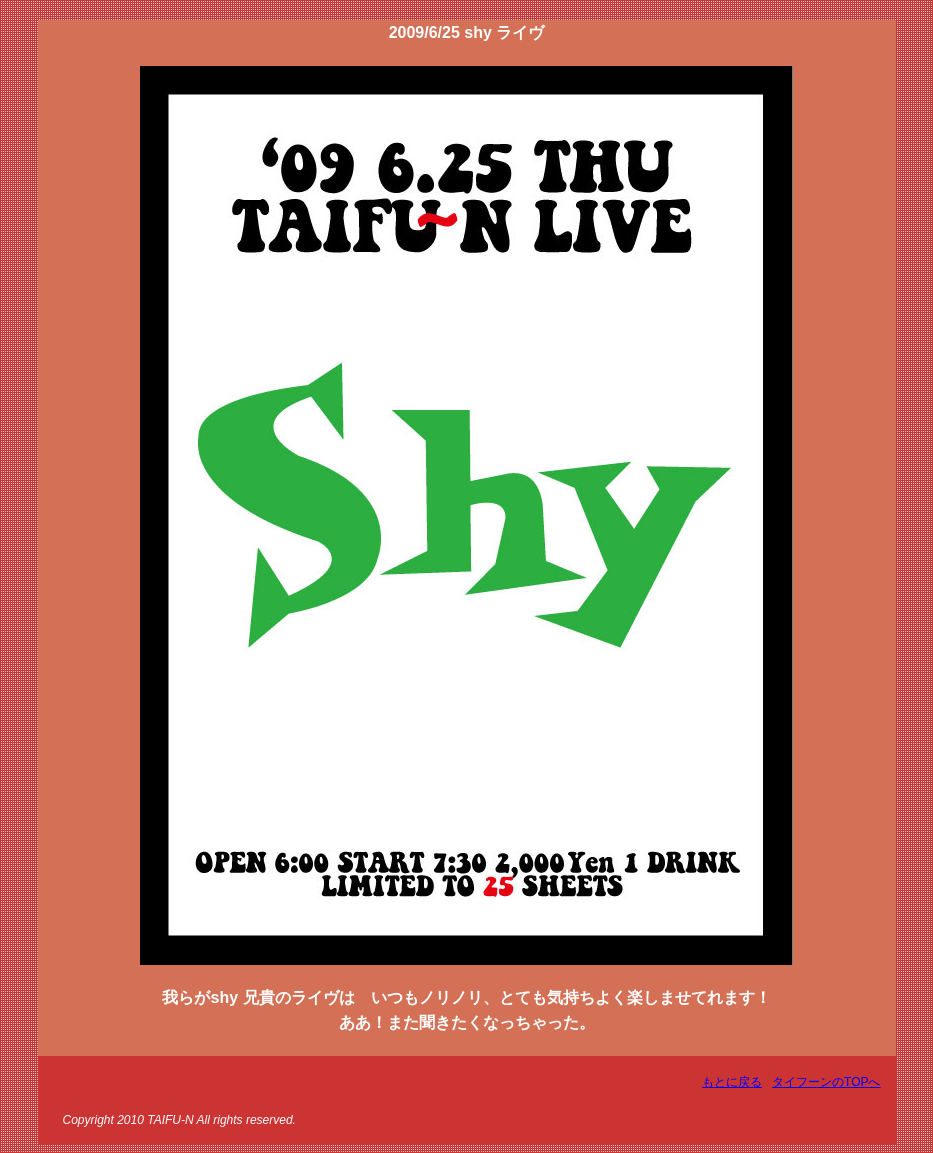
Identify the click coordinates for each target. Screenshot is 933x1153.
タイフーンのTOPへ (826, 1082)
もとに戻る (732, 1082)
